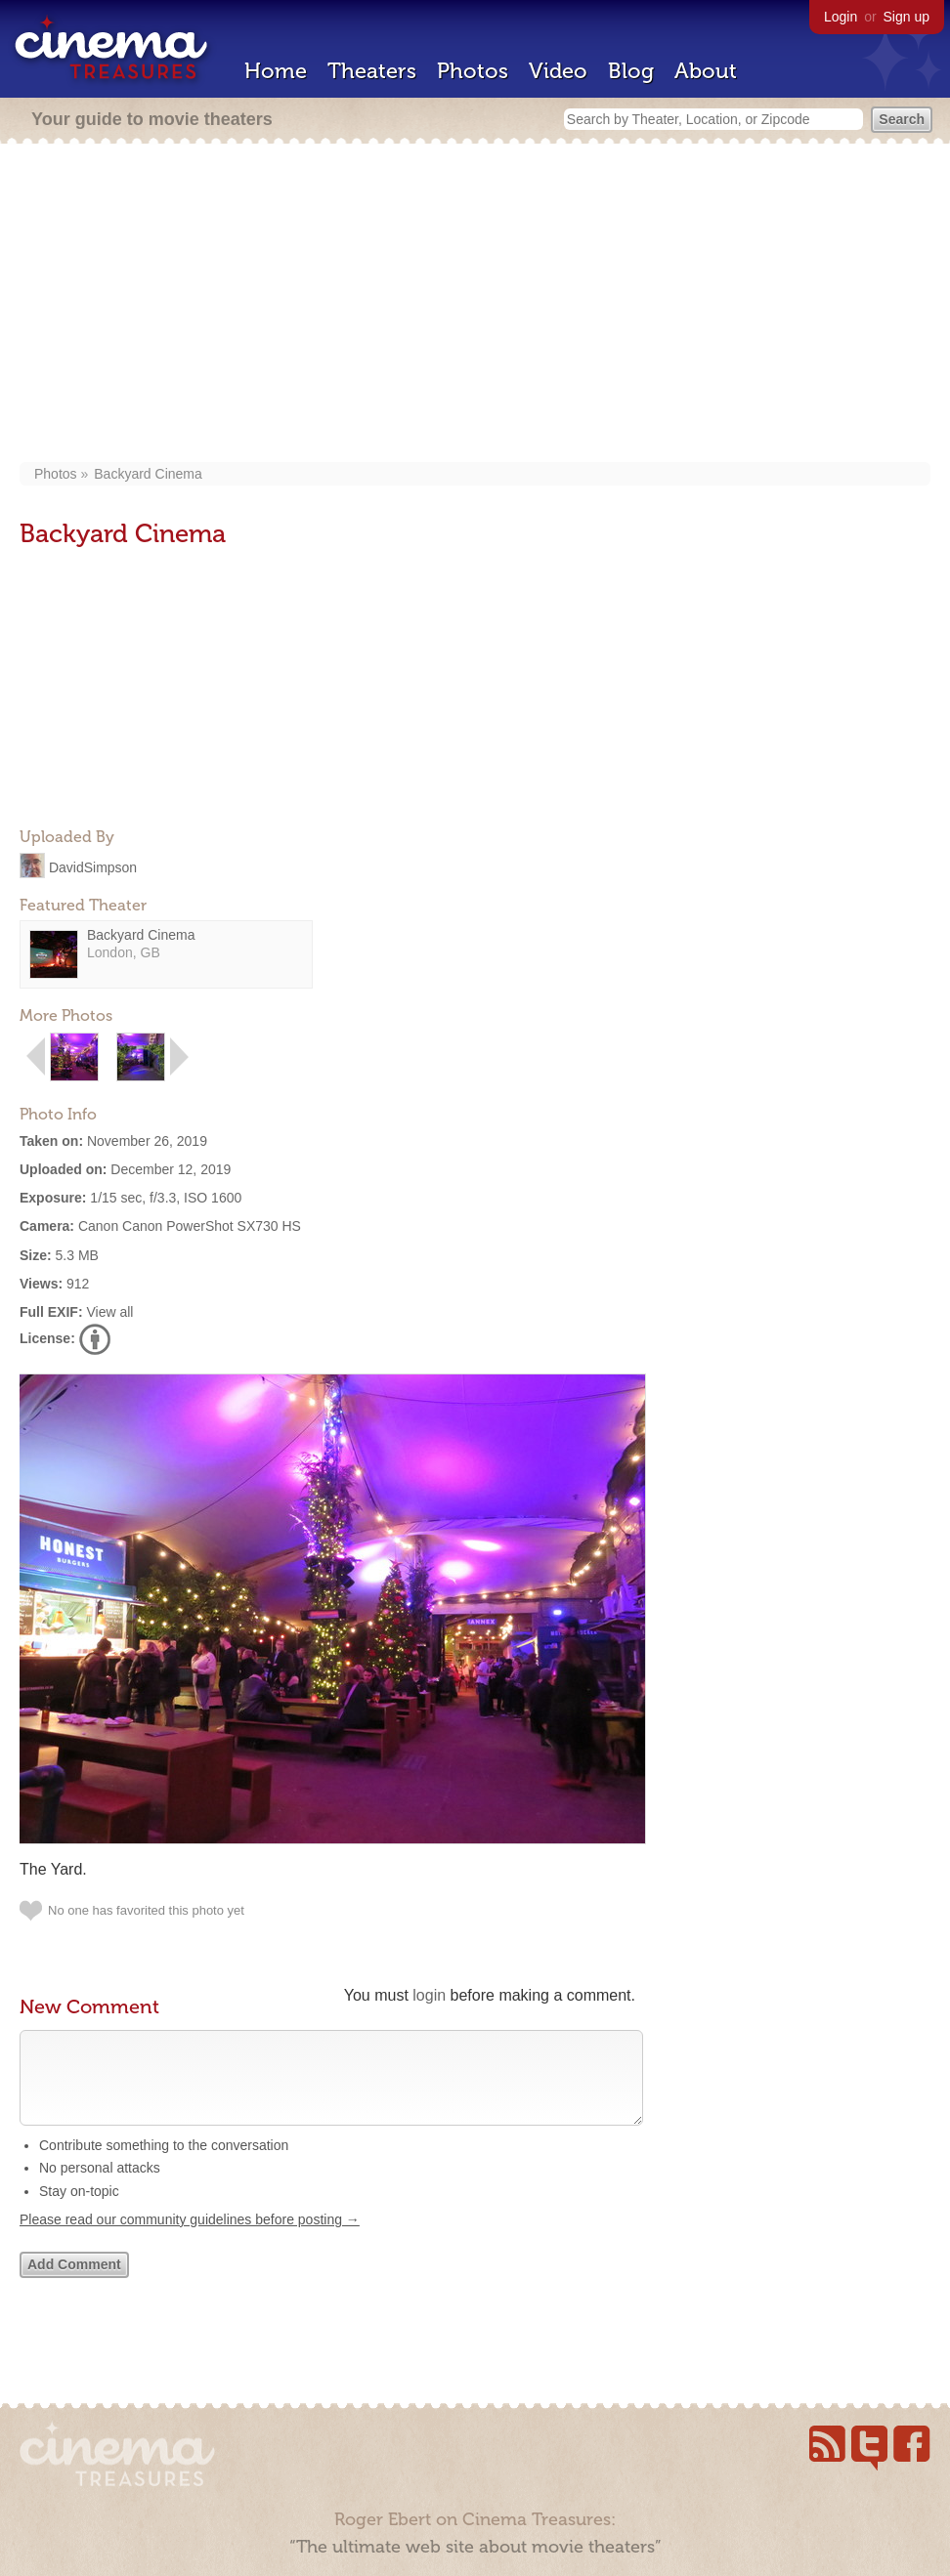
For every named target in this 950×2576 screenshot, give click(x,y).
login (429, 1995)
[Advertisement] (475, 305)
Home (275, 71)
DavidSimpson (93, 866)
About (705, 71)
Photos (472, 71)
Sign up (906, 16)
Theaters (371, 71)
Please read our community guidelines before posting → (190, 2239)
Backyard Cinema (148, 474)
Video (558, 71)
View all (109, 1312)
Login (840, 16)
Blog (631, 71)
